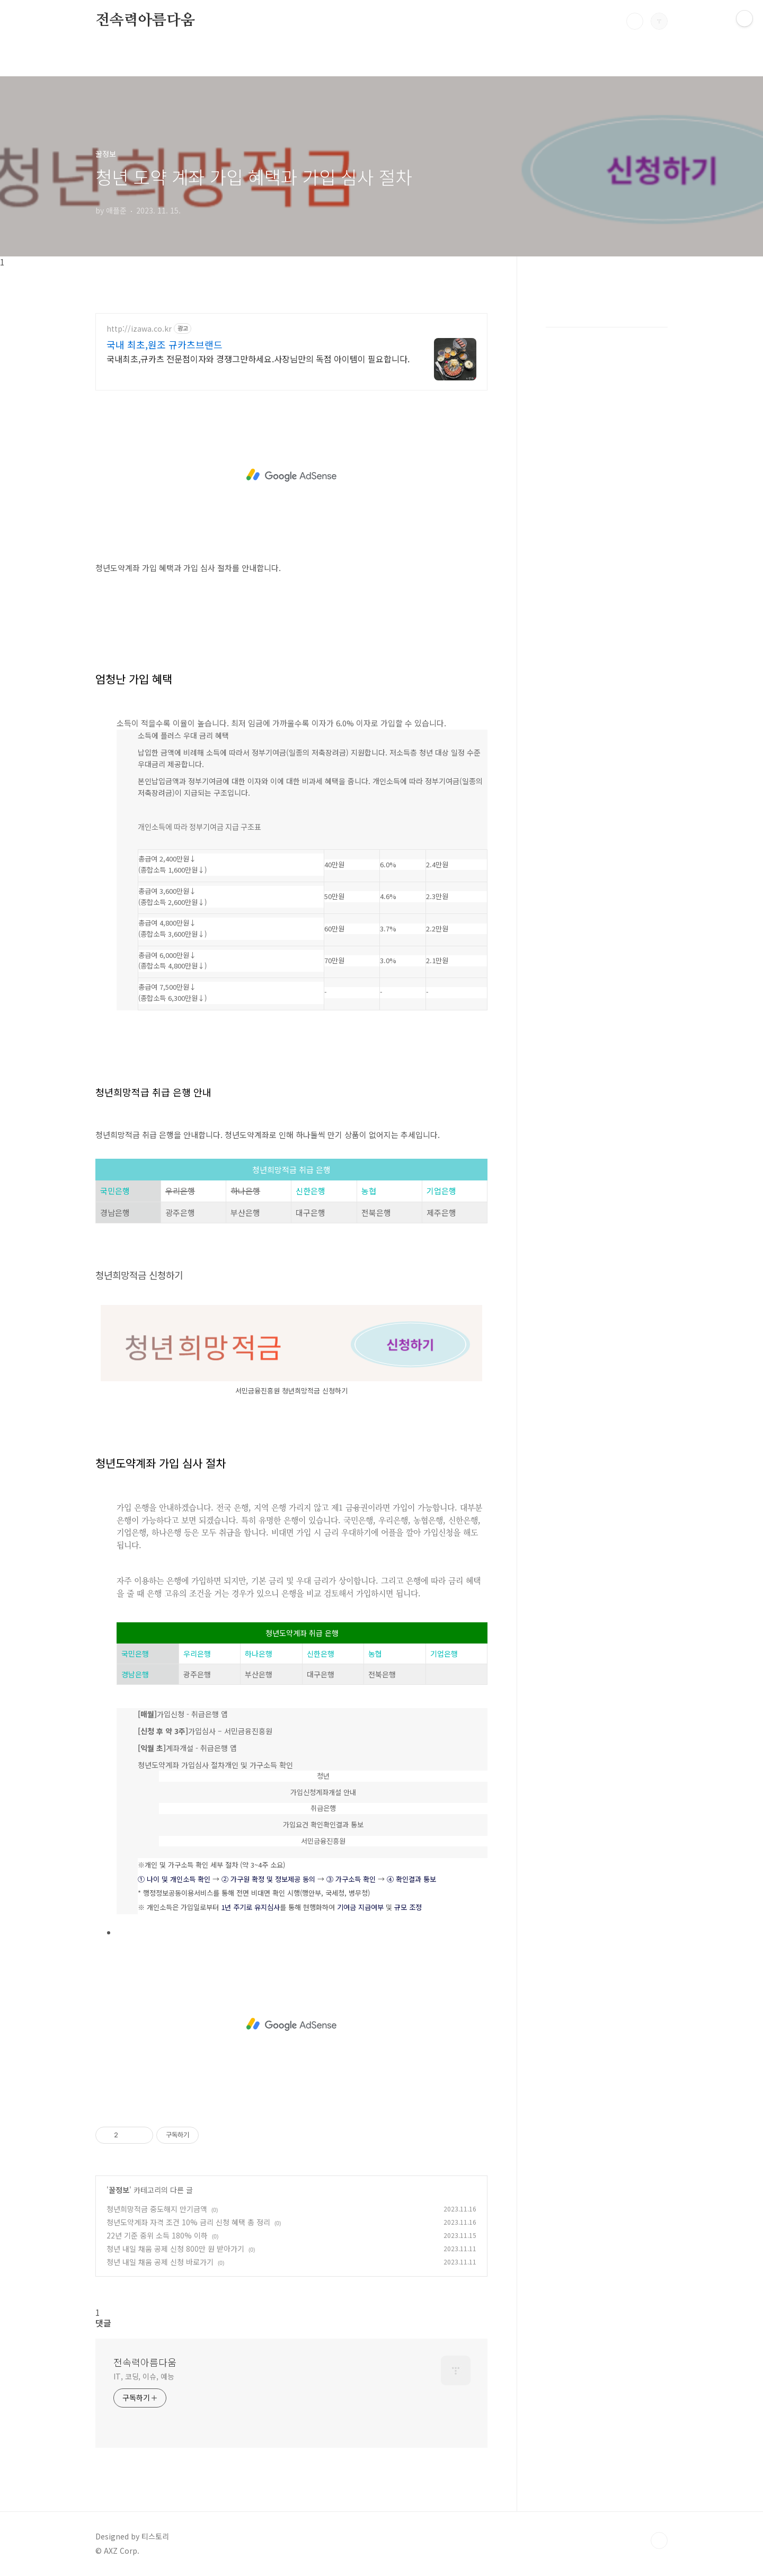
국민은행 (115, 1190)
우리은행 (197, 1653)
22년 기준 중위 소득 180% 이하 (157, 2235)
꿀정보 (119, 2189)
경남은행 (135, 1674)
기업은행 (441, 1190)
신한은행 (310, 1190)
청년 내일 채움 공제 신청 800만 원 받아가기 (175, 2248)
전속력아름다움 (145, 20)
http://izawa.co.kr (139, 328)
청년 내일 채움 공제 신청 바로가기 (160, 2262)
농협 (368, 1190)
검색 (635, 21)
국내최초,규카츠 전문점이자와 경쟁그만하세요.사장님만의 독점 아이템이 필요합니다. (258, 358)
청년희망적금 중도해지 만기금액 (157, 2209)
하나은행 (258, 1653)
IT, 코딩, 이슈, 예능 (143, 2376)
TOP (659, 2540)
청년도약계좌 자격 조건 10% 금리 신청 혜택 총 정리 (188, 2222)
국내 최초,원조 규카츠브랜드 (165, 344)
